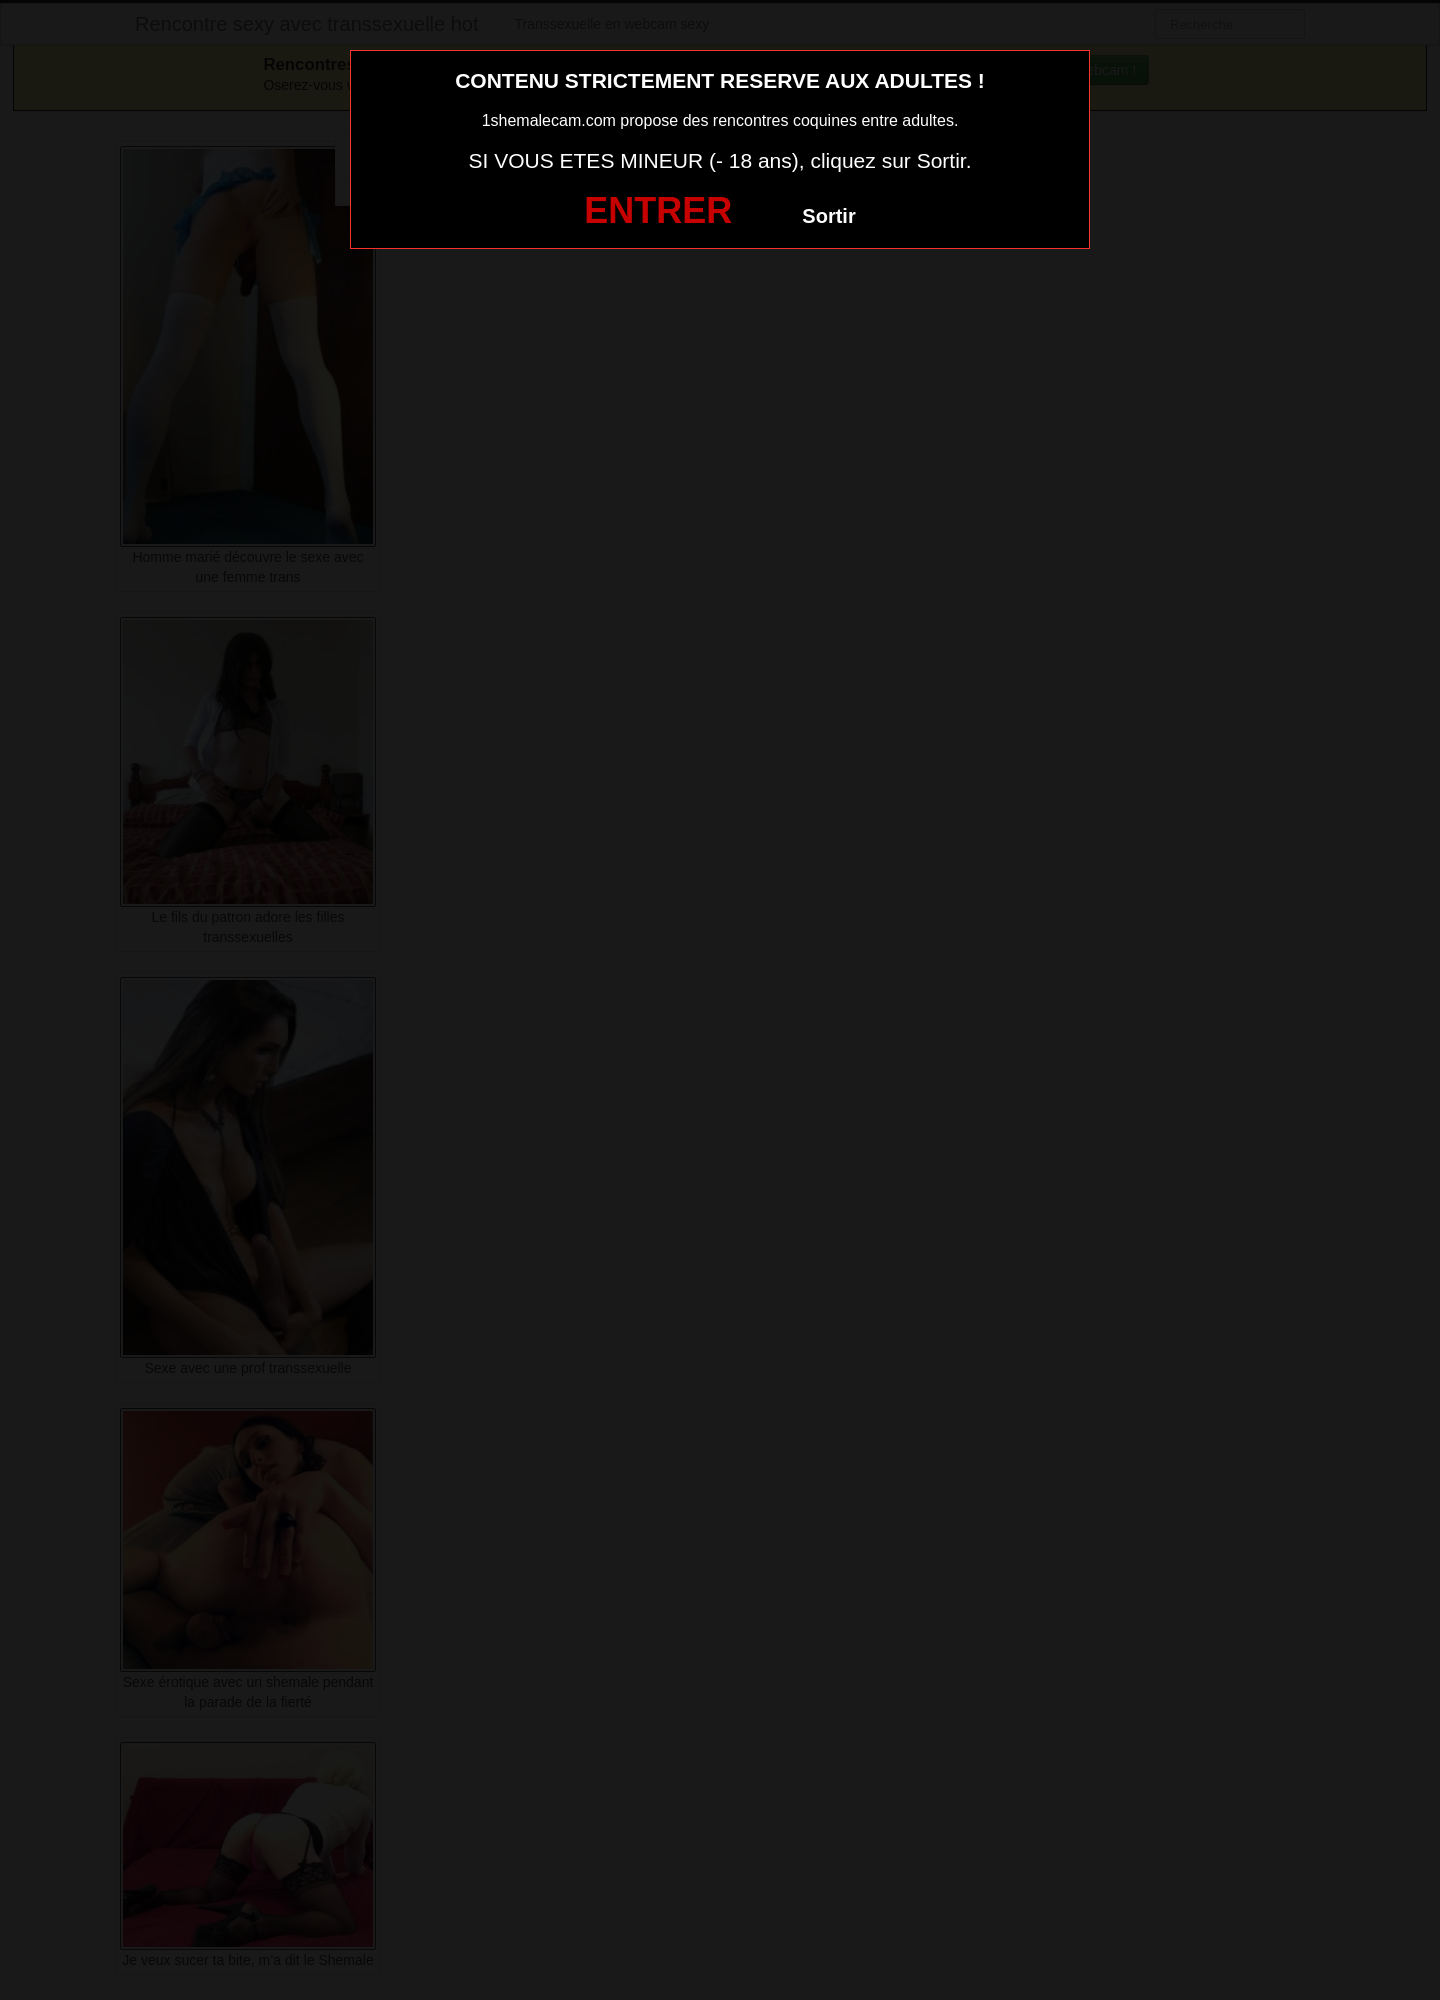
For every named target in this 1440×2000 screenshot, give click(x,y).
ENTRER (658, 210)
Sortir (828, 216)
